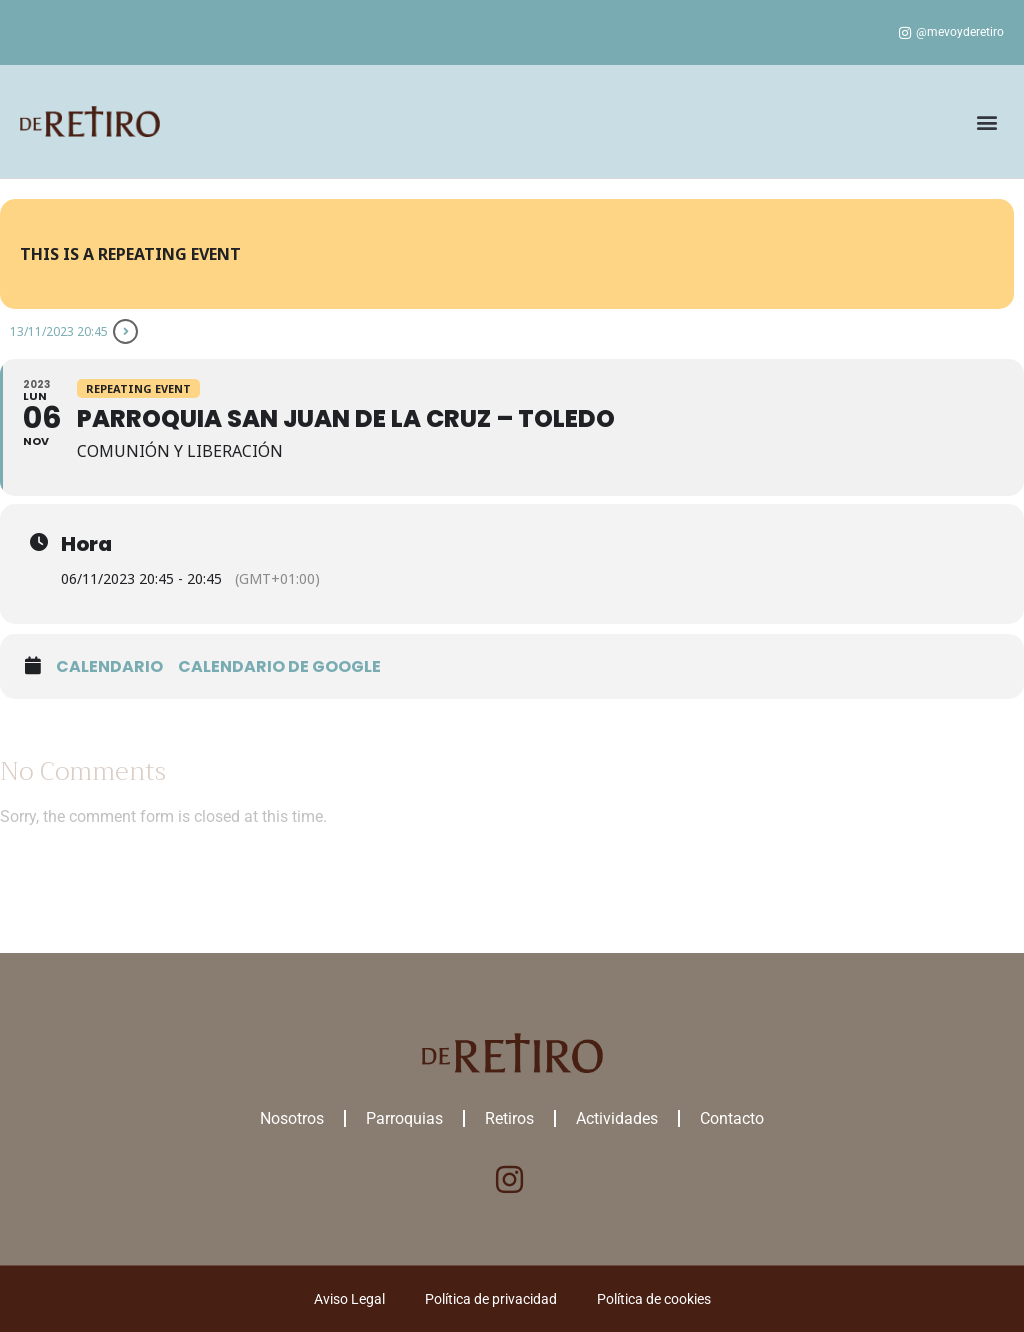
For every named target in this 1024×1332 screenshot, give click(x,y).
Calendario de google (279, 667)
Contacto (732, 1118)
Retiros (509, 1118)
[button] (987, 121)
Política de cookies (654, 1299)
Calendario (109, 667)
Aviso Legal (349, 1299)
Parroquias (404, 1118)
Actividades (617, 1118)
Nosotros (292, 1118)
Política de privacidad (491, 1299)
